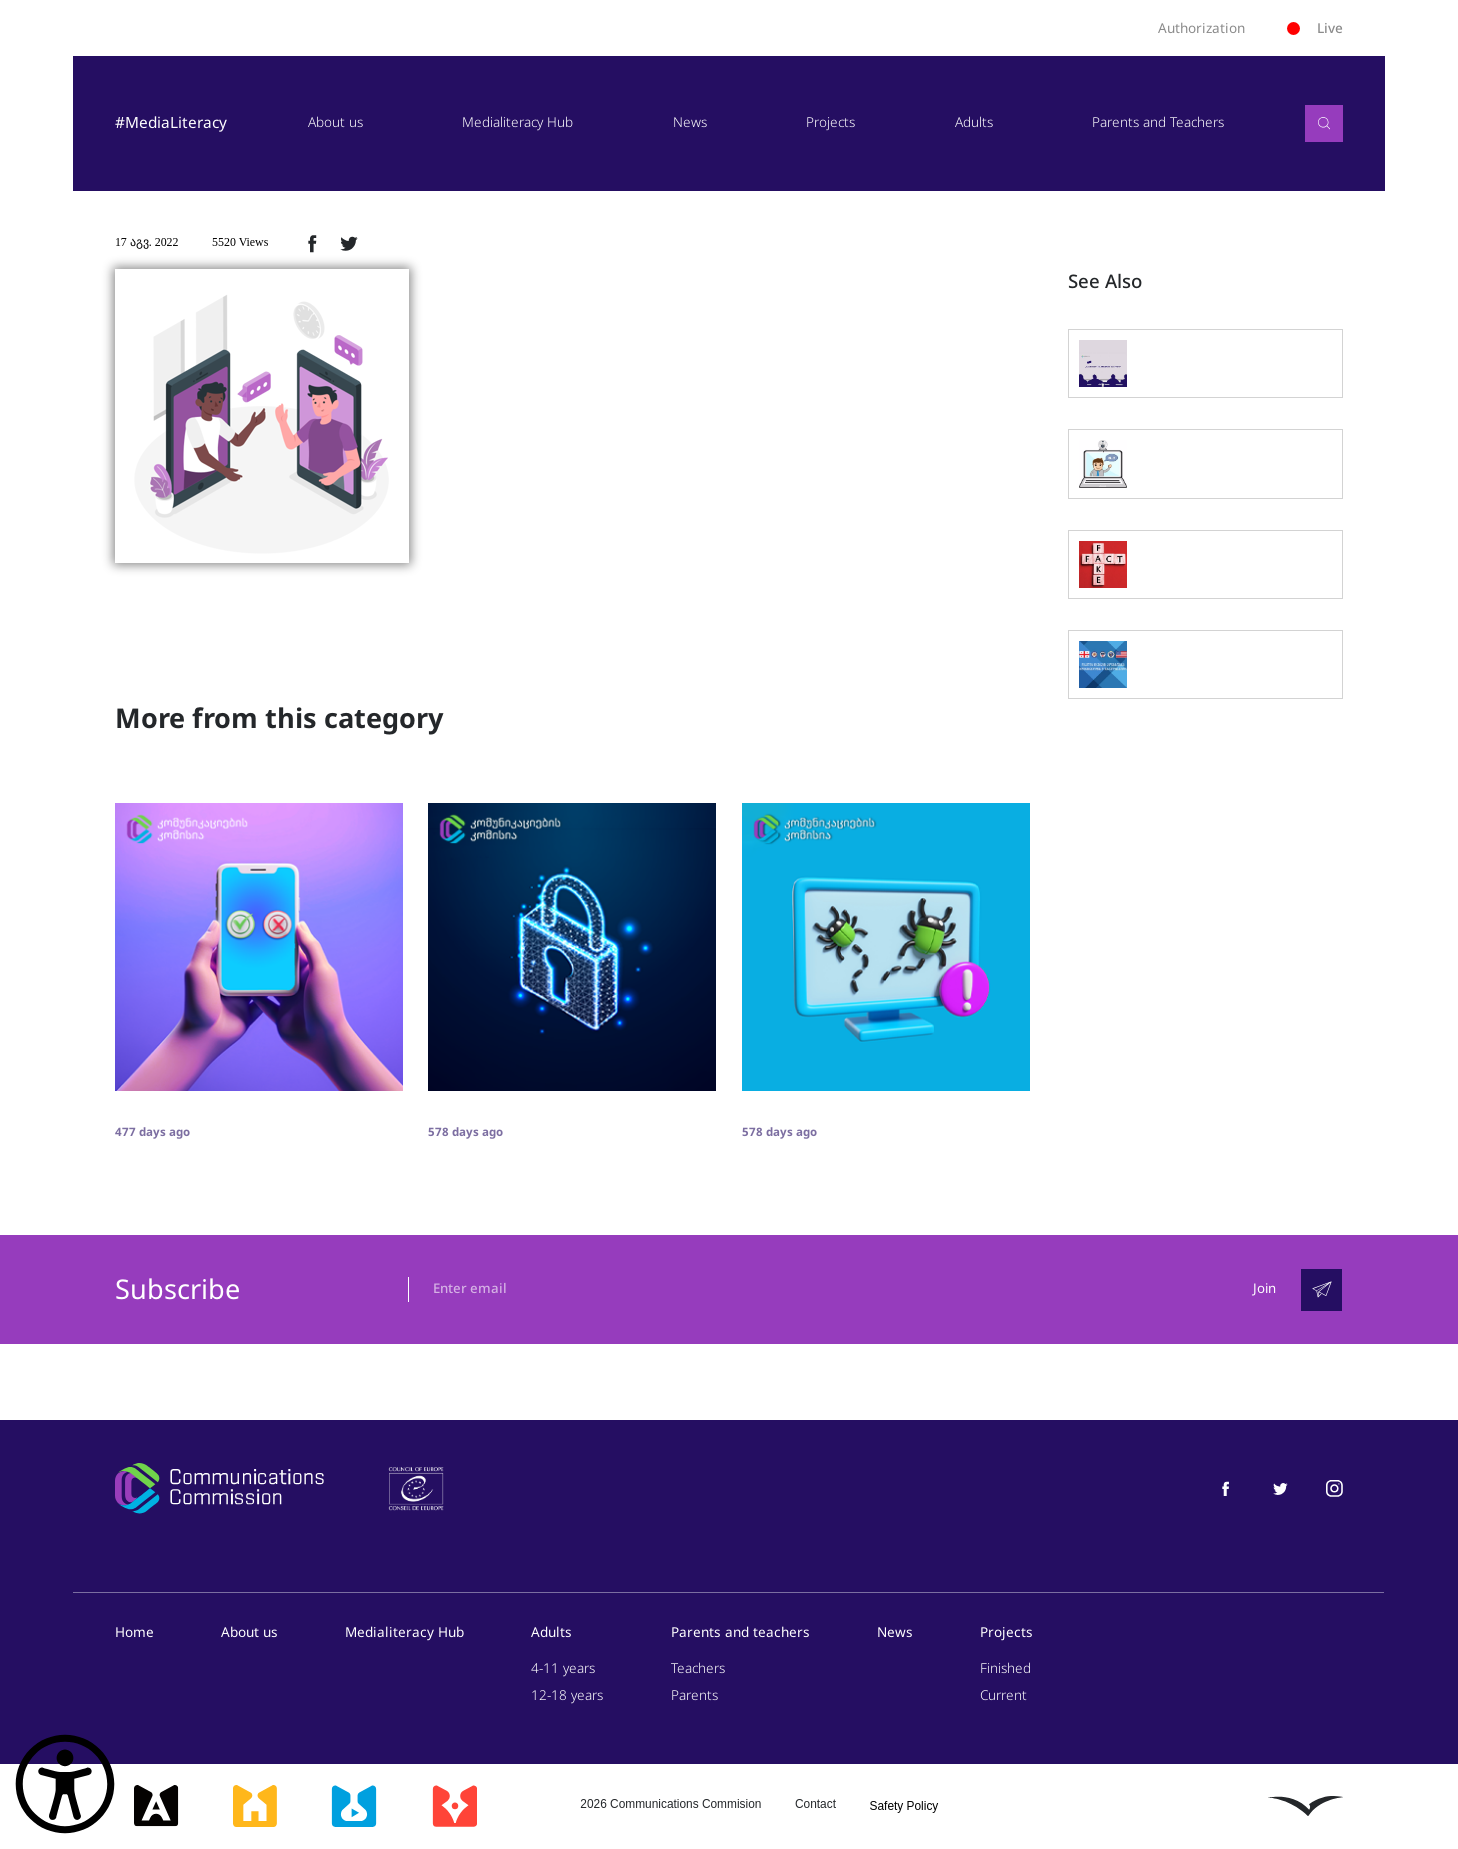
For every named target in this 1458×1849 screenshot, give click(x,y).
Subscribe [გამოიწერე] (177, 1290)
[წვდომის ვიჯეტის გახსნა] (65, 1784)
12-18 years (567, 1696)
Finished (1005, 1668)
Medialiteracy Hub (517, 122)
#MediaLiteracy (171, 123)
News (690, 122)
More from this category (279, 719)
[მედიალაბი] (354, 1807)
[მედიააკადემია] (156, 1807)
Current (1003, 1696)
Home (134, 1633)
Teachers (698, 1668)
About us (335, 122)
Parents (694, 1696)
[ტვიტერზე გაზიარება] (349, 243)
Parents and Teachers (1158, 122)
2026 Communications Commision (670, 1804)
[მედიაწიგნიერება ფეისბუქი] (1225, 1488)
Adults (974, 122)
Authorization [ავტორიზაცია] (1201, 28)
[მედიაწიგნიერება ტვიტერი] (1280, 1488)
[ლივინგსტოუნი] (1306, 1806)
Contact (815, 1804)
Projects (830, 122)
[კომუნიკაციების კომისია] (219, 1489)
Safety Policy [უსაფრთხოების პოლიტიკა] (904, 1806)
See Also (1105, 282)
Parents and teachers (740, 1633)
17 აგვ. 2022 (147, 242)
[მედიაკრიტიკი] (455, 1807)
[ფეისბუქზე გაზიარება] (312, 243)
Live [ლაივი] (1315, 28)
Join (1264, 1290)
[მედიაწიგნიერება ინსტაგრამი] (1334, 1488)
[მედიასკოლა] (255, 1807)
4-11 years (563, 1668)
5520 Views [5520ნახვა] (240, 242)
